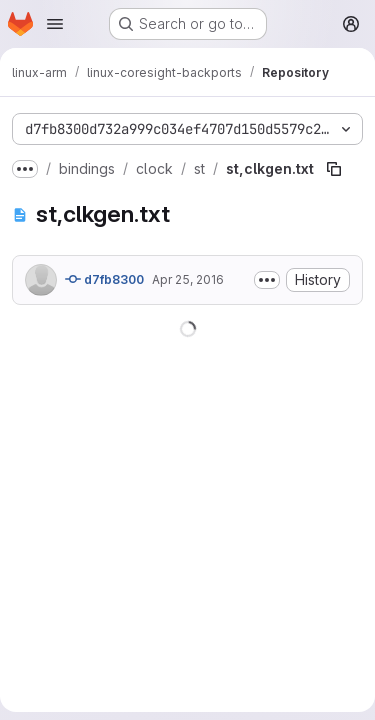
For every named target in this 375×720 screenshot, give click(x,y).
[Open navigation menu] (55, 24)
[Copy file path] (334, 169)
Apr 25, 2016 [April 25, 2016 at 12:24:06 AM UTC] (188, 279)
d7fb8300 (104, 279)
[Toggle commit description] (267, 280)
